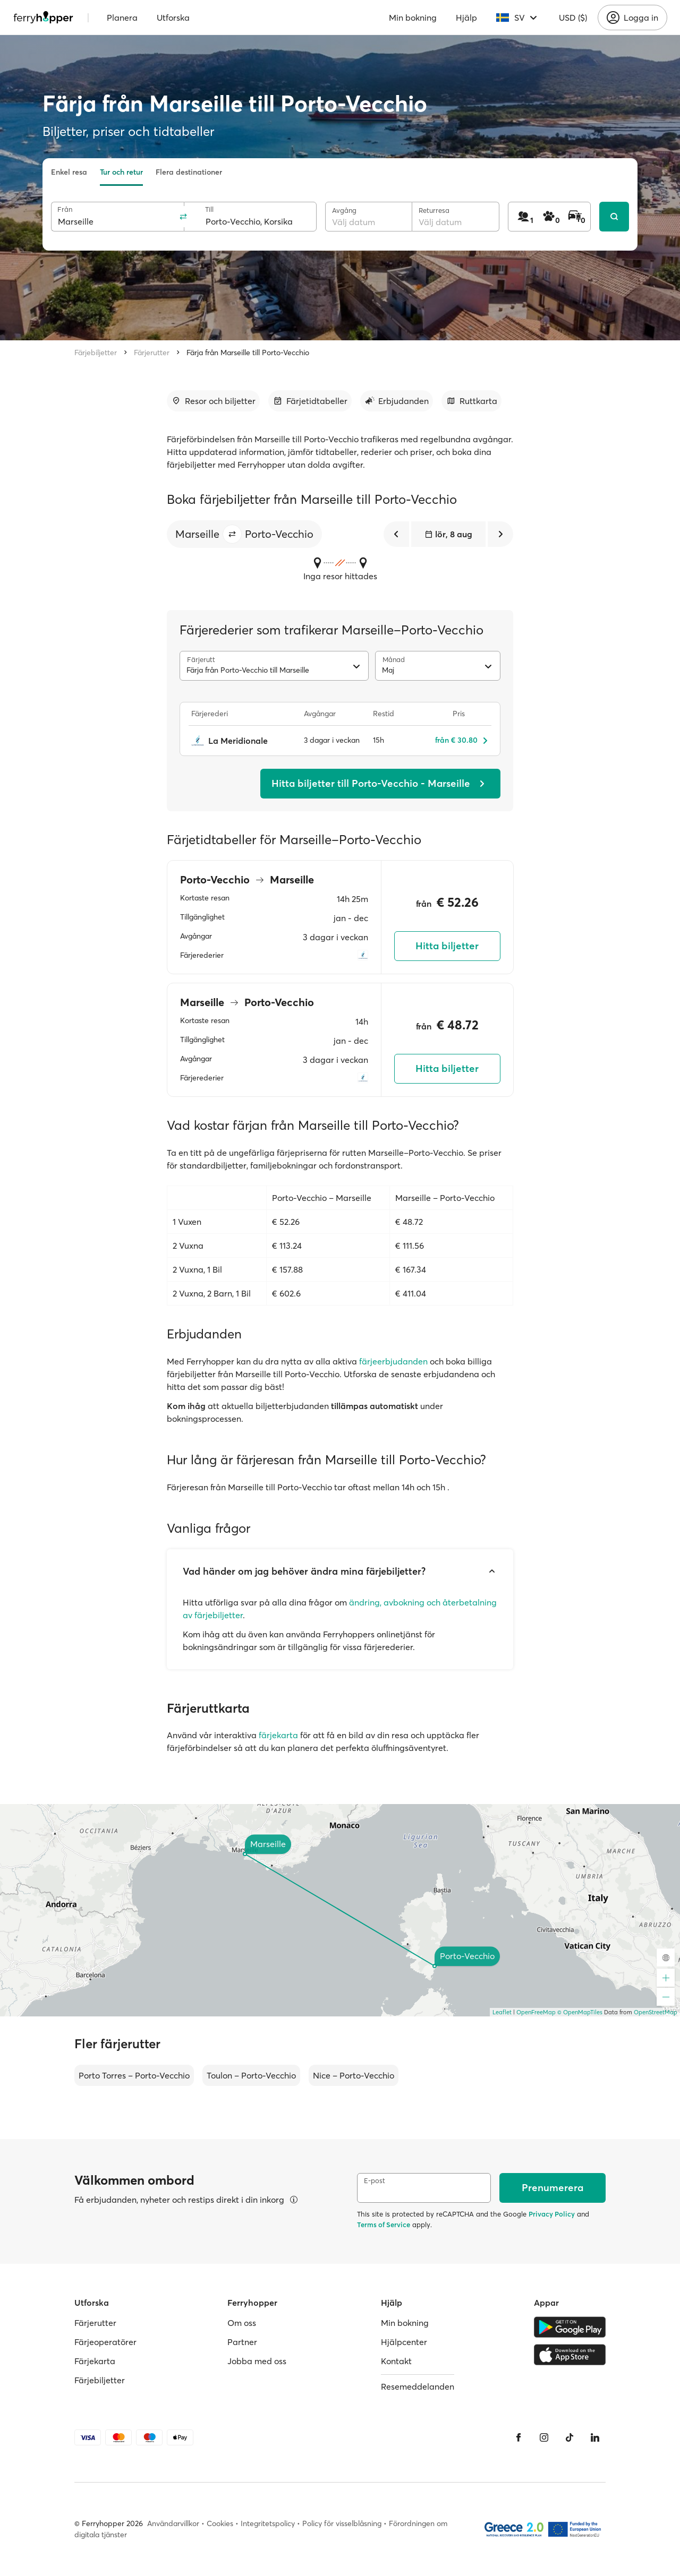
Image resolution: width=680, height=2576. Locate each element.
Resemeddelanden (417, 2386)
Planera (122, 17)
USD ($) (573, 17)
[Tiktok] (569, 2437)
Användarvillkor (173, 2523)
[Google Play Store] (570, 2327)
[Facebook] (518, 2437)
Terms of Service (383, 2224)
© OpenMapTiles (579, 2012)
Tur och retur (121, 172)
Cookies (220, 2523)
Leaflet (502, 2012)
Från (64, 209)
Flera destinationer (189, 172)
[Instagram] (544, 2437)
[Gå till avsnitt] (213, 400)
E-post (374, 2180)
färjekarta (278, 1735)
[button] (232, 534)
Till (209, 209)
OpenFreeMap (536, 2012)
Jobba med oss (256, 2361)
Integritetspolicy (268, 2523)
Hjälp (466, 17)
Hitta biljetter (447, 946)
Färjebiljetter (95, 352)
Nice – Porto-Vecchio (353, 2075)
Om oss (241, 2322)
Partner (242, 2342)
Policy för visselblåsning (341, 2523)
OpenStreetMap (655, 2012)
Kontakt (396, 2361)
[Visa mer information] (293, 2199)
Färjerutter (151, 352)
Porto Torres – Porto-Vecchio (134, 2075)
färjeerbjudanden (393, 1361)
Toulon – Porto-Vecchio (251, 2075)
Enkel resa (69, 172)
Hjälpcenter (404, 2342)
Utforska (173, 17)
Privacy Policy (552, 2214)
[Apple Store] (570, 2354)
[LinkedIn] (595, 2437)
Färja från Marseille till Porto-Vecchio (247, 352)
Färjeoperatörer (105, 2342)
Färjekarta (94, 2361)
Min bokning (413, 17)
